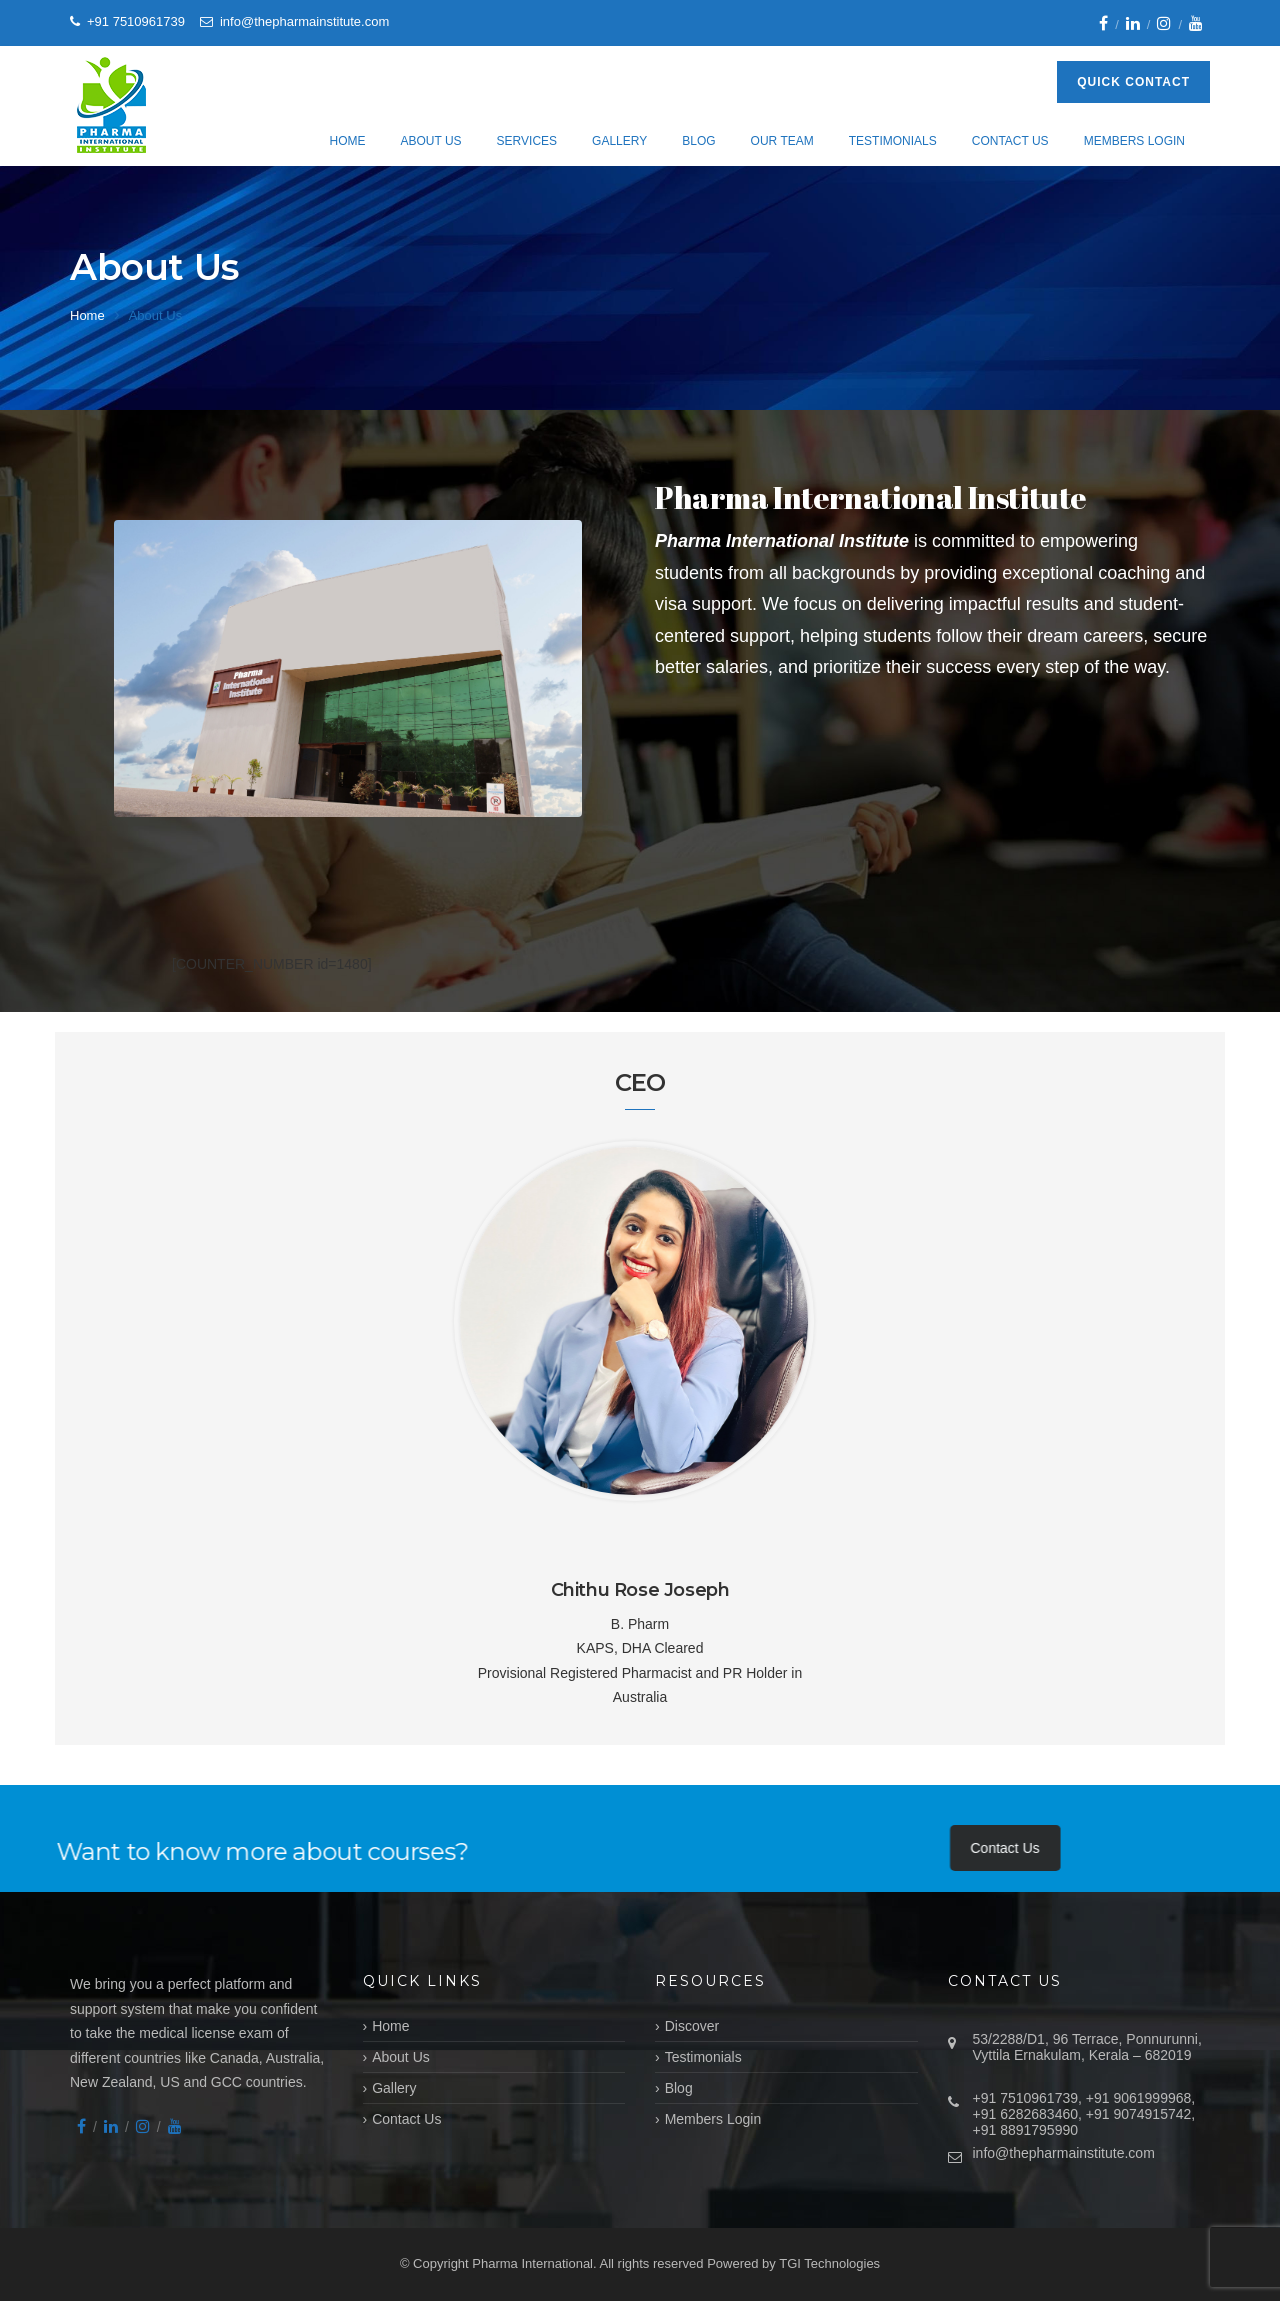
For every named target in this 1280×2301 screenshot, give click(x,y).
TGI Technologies (829, 2263)
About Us (430, 141)
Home (347, 141)
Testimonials (893, 141)
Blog (698, 141)
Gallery (619, 141)
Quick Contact (1133, 82)
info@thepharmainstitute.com (1064, 2153)
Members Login (1134, 141)
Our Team (782, 141)
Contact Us (1010, 141)
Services (527, 141)
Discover (692, 2026)
